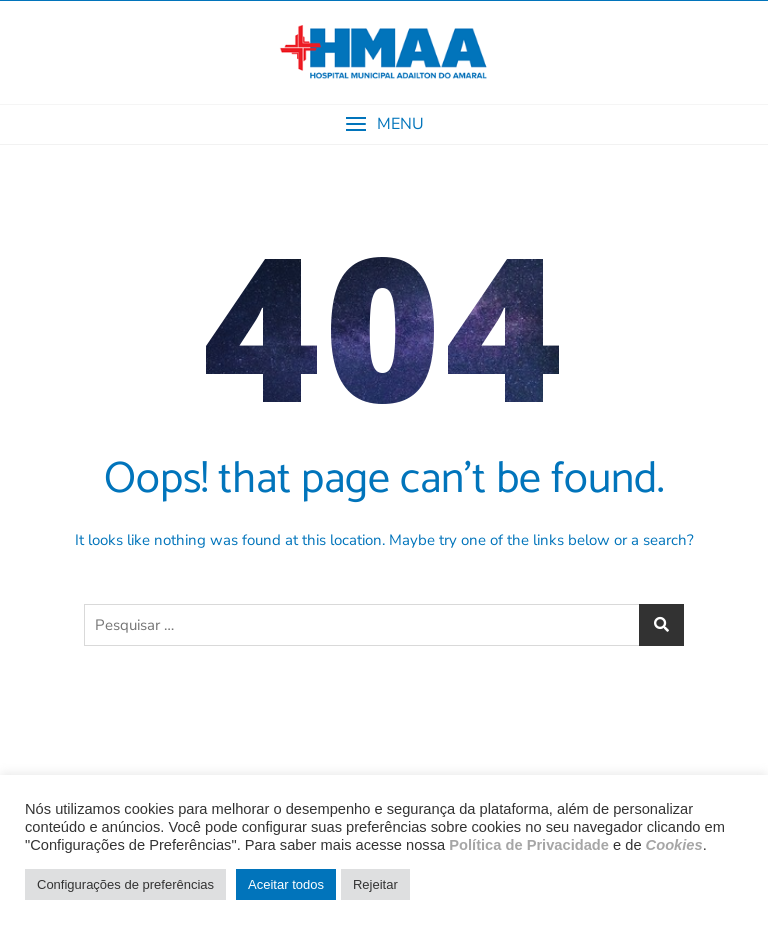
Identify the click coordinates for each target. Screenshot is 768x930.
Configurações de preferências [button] (125, 884)
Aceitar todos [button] (286, 884)
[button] (384, 124)
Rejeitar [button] (375, 884)
